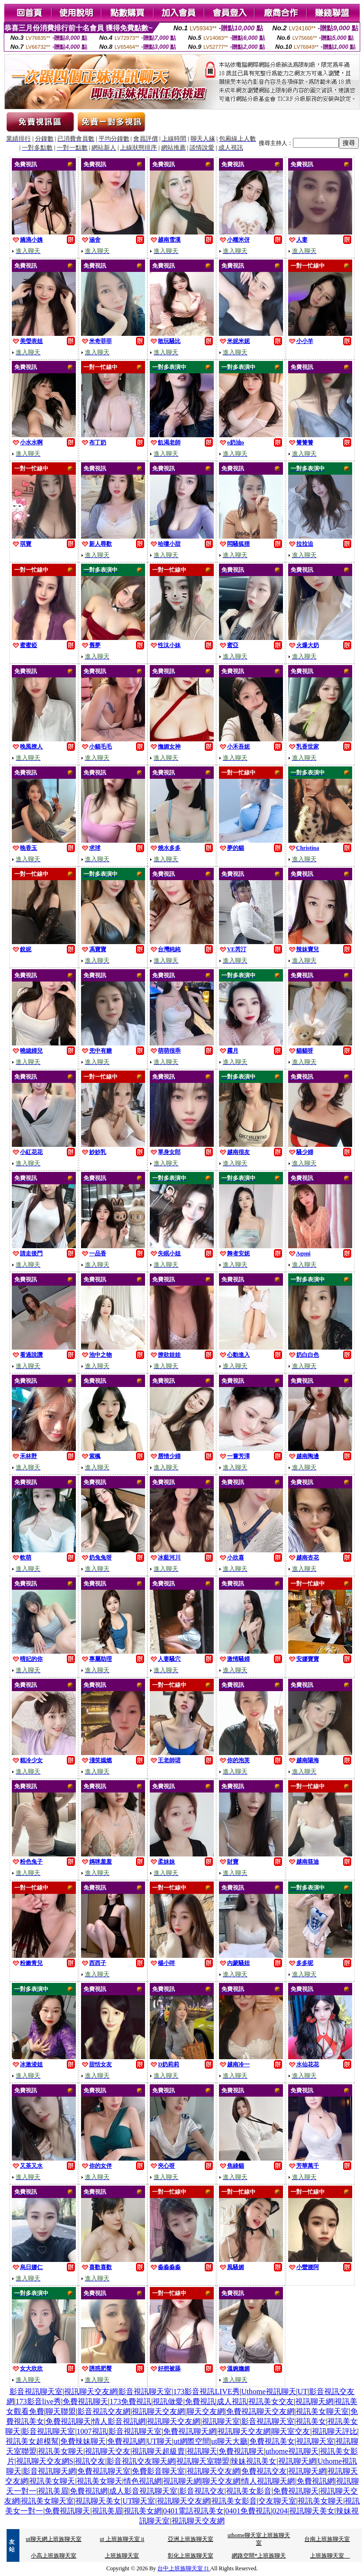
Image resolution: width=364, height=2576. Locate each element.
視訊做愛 (168, 2401)
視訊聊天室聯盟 (202, 2461)
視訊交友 (90, 2461)
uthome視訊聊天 (291, 2451)
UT (303, 2391)
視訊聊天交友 (107, 2451)
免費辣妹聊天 (83, 2441)
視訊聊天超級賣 (158, 2451)
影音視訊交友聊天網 (141, 2461)
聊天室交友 (291, 2431)
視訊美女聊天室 (322, 2411)
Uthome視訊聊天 (268, 2391)
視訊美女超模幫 (32, 2441)
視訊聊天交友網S (44, 2461)
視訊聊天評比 (334, 2431)
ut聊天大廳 (229, 2441)
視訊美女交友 (271, 2401)
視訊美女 (311, 2421)
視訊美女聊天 (60, 2451)
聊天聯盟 (61, 2411)
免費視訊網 (126, 2441)
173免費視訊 (130, 2401)
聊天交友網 (206, 2411)
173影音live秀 (38, 2401)
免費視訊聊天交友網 (260, 2411)
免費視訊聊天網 (189, 2431)
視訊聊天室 (221, 2421)
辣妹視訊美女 (253, 2461)
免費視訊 (200, 2401)
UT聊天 (159, 2441)
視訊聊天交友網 (90, 2391)
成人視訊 (232, 2401)
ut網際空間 (191, 2441)
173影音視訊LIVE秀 (206, 2391)
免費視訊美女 (272, 2441)
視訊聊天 (202, 2451)
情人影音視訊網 (119, 2421)
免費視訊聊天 (85, 2401)
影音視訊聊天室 (36, 2391)
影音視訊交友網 (103, 2411)
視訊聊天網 (314, 2401)
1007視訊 (92, 2431)
